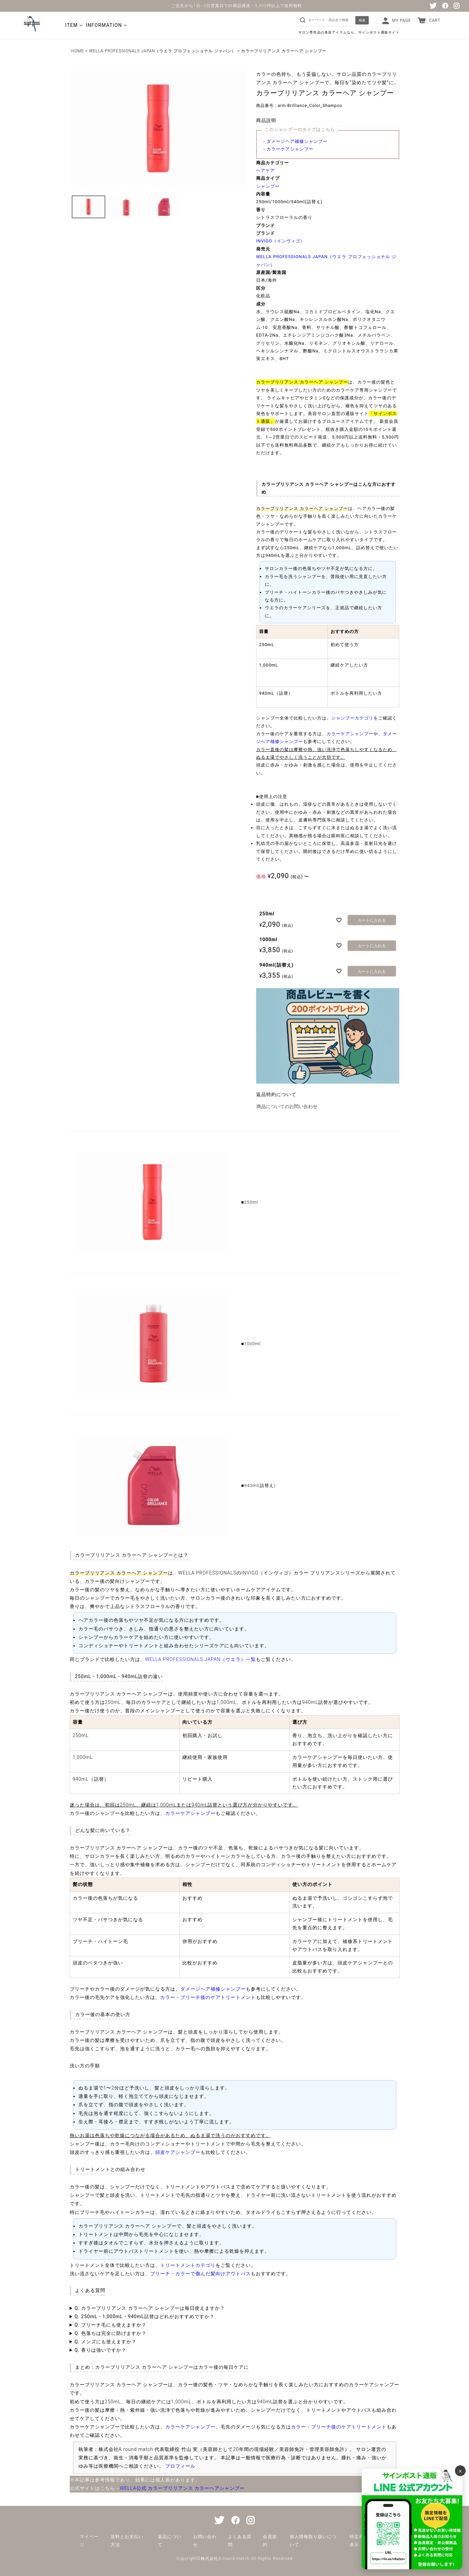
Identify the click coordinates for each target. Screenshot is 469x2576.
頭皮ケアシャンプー (177, 2152)
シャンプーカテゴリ (352, 718)
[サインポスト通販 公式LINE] (412, 2519)
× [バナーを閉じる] (460, 2471)
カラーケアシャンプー (290, 149)
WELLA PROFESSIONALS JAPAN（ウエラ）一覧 (200, 1659)
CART (435, 20)
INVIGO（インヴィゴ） (280, 240)
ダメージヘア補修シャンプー (297, 141)
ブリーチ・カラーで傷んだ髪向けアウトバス (200, 2273)
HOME (77, 51)
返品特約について (276, 1094)
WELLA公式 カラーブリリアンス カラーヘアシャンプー (182, 2488)
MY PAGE (401, 20)
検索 (362, 20)
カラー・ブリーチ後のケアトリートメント (208, 1997)
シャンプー (268, 186)
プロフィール (180, 2466)
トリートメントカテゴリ (188, 2265)
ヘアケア (265, 170)
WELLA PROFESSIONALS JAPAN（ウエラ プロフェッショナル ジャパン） (162, 51)
